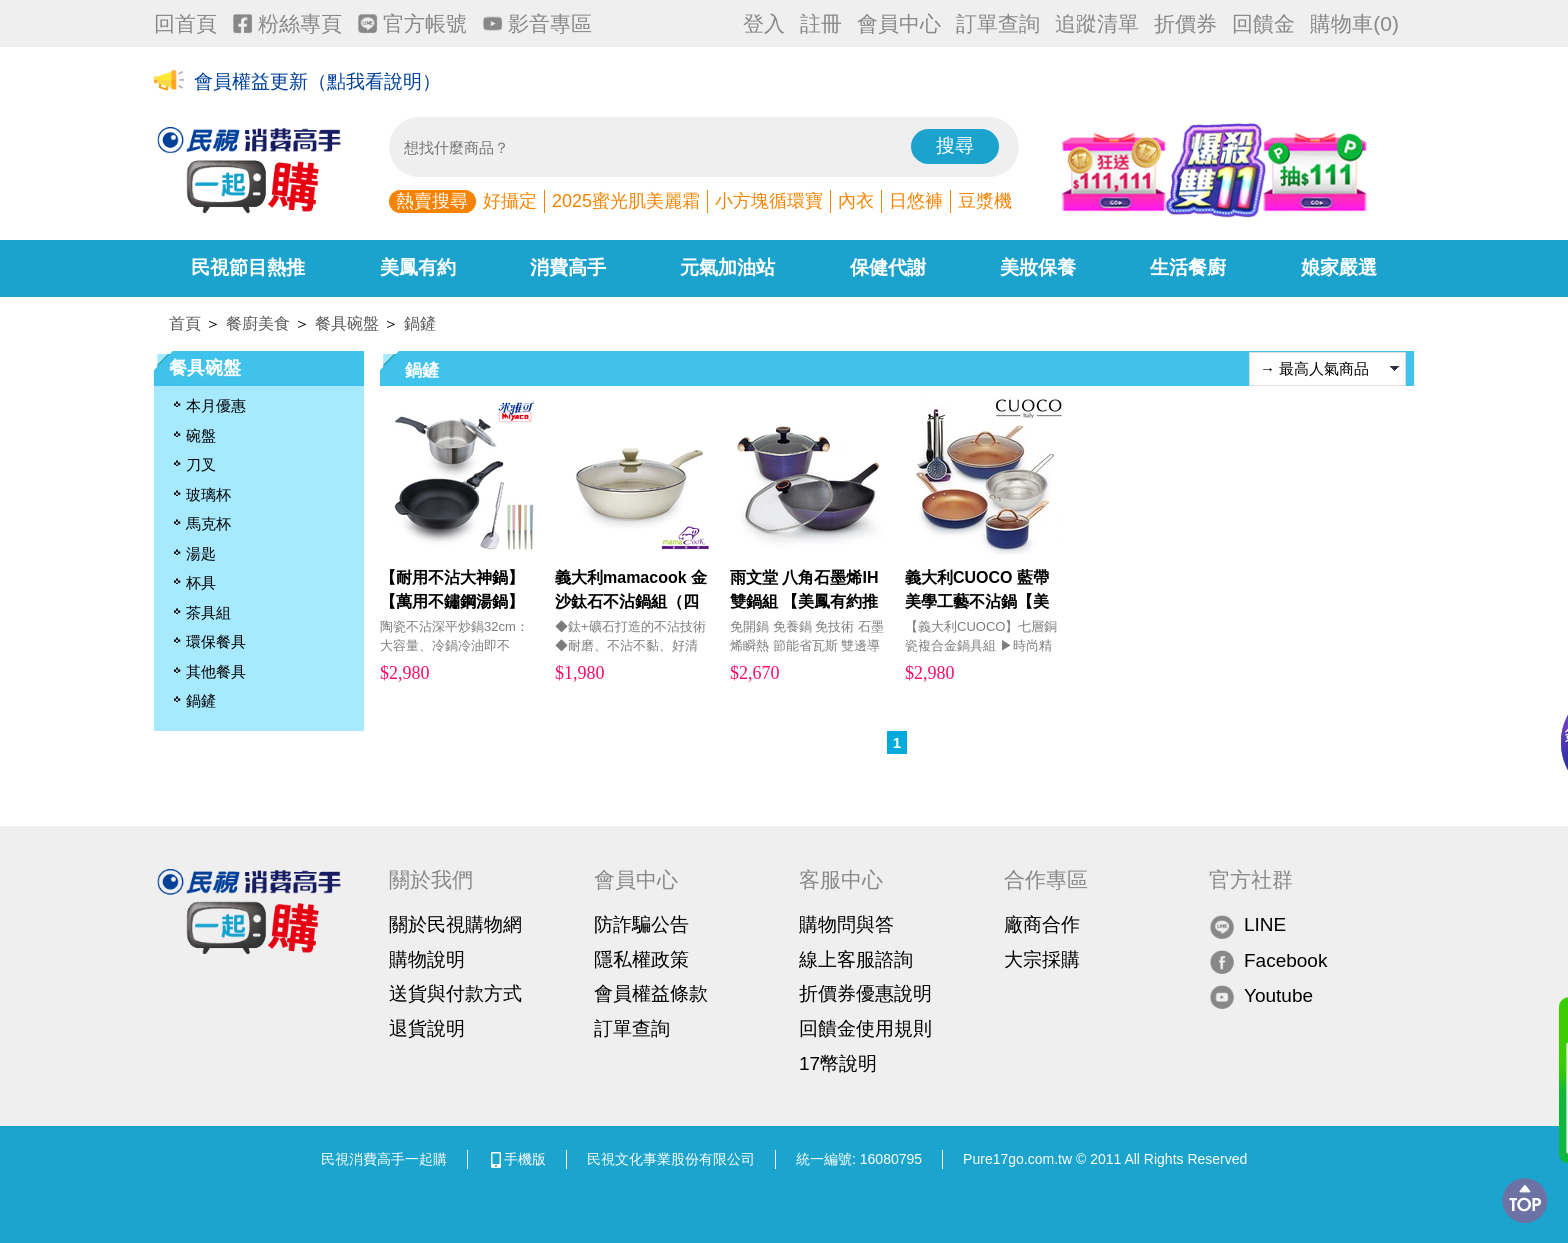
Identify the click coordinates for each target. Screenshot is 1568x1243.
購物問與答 (846, 924)
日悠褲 (916, 201)
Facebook (1268, 961)
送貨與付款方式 (455, 993)
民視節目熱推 (248, 267)
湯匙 (201, 553)
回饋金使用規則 (865, 1028)
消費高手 (568, 267)
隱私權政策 (641, 959)
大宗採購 (1042, 959)
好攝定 (510, 201)
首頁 (185, 323)
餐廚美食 (258, 323)
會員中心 (899, 23)
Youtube (1261, 996)
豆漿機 (985, 201)
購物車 (1354, 23)
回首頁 (185, 23)
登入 (764, 23)
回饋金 (1263, 23)
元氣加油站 (727, 267)
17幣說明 (838, 1063)
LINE (1247, 925)
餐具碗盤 (347, 323)
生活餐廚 (1188, 267)
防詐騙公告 (641, 924)
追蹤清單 (1097, 23)
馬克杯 (208, 523)
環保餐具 (216, 641)
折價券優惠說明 (865, 993)
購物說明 (427, 959)
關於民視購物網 (455, 924)
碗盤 (201, 435)
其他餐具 (216, 671)
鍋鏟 (420, 323)
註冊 (821, 23)
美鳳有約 (418, 267)
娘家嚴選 (1339, 267)
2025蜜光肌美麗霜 (626, 201)
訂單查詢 (998, 23)
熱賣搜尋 (432, 201)
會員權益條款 (651, 993)
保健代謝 (888, 267)
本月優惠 (216, 405)
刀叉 (201, 464)
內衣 (856, 201)
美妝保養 (1038, 267)
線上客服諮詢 (856, 959)
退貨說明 (427, 1028)
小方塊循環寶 (769, 201)
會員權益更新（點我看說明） (317, 81)
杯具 (201, 582)
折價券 (1185, 23)
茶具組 (208, 612)
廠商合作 (1042, 924)
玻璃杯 (208, 494)
